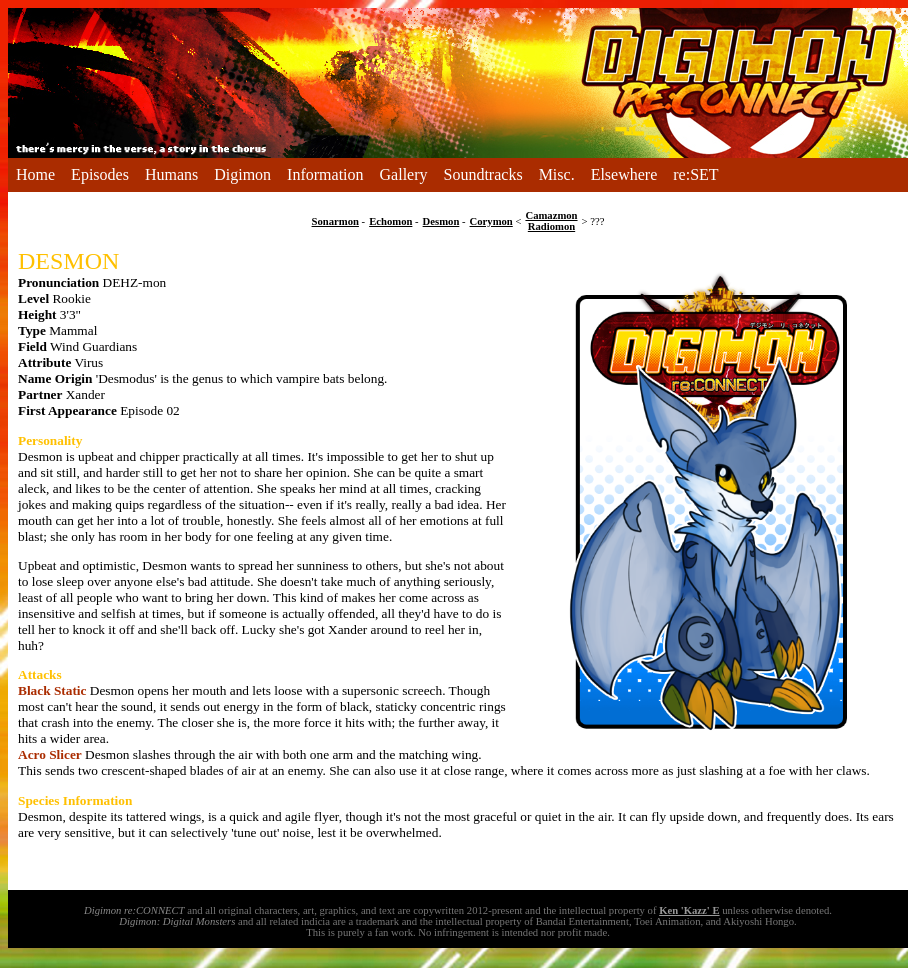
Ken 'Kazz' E (689, 910)
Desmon (441, 221)
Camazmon (551, 215)
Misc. (557, 174)
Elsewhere (624, 174)
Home (35, 174)
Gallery (404, 174)
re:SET (695, 174)
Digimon (242, 174)
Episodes (100, 174)
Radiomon (551, 226)
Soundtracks (483, 174)
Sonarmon (335, 221)
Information (325, 174)
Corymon (491, 221)
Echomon (390, 221)
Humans (171, 174)
